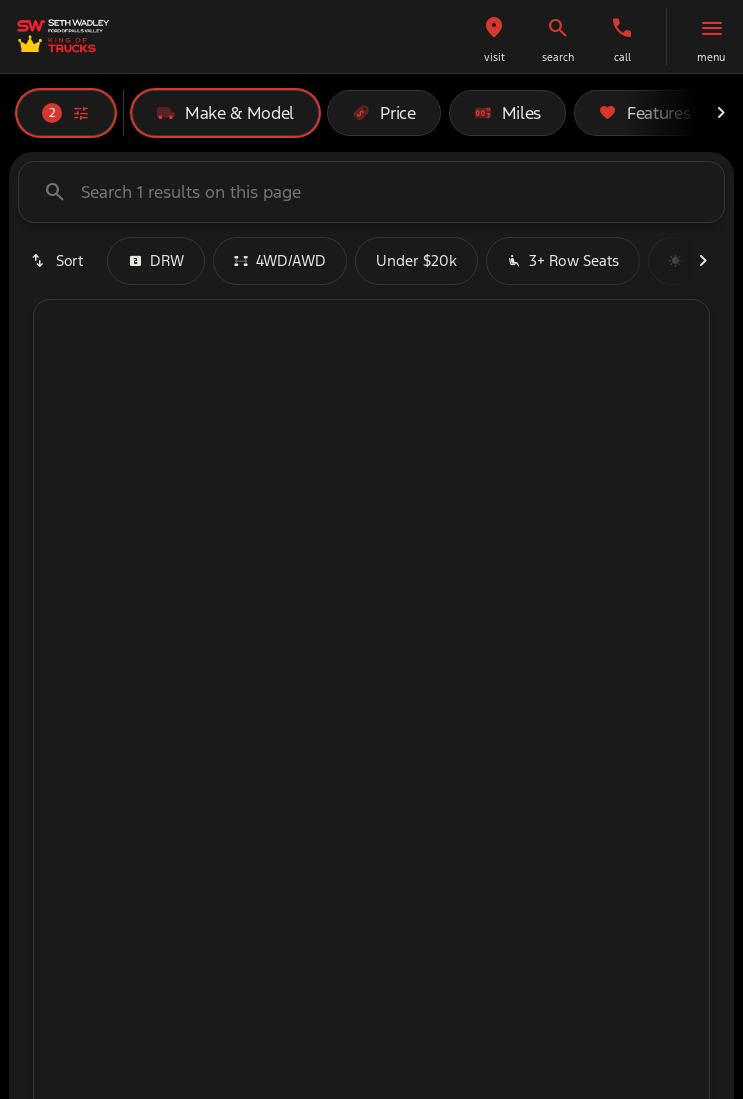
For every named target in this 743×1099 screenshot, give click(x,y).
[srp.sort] (58, 261)
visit (494, 57)
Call (622, 57)
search (558, 57)
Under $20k (416, 260)
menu (711, 57)
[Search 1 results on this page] (371, 192)
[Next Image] (721, 113)
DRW (156, 260)
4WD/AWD (280, 260)
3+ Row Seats (563, 260)
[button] (494, 36)
